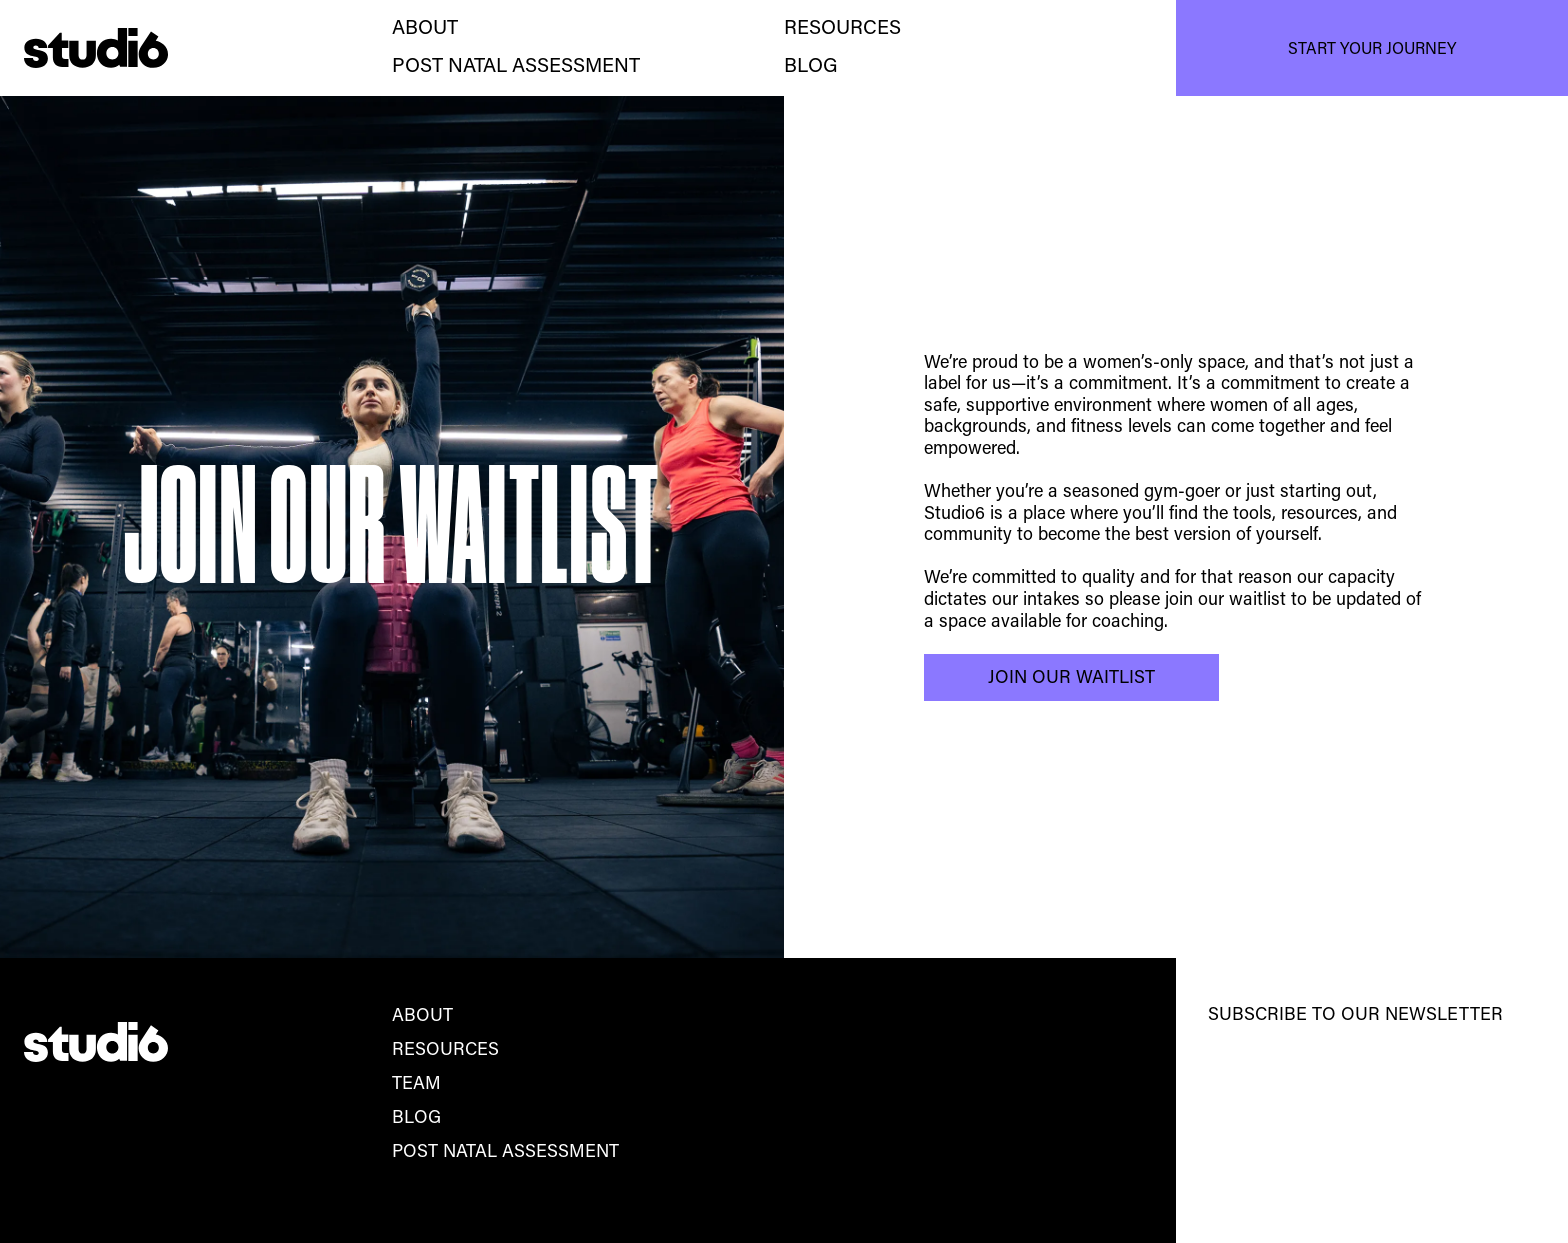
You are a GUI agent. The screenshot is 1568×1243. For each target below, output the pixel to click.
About (422, 1017)
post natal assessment (516, 67)
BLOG (811, 67)
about (425, 29)
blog (416, 1119)
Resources (842, 29)
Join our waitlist (1071, 679)
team (416, 1085)
